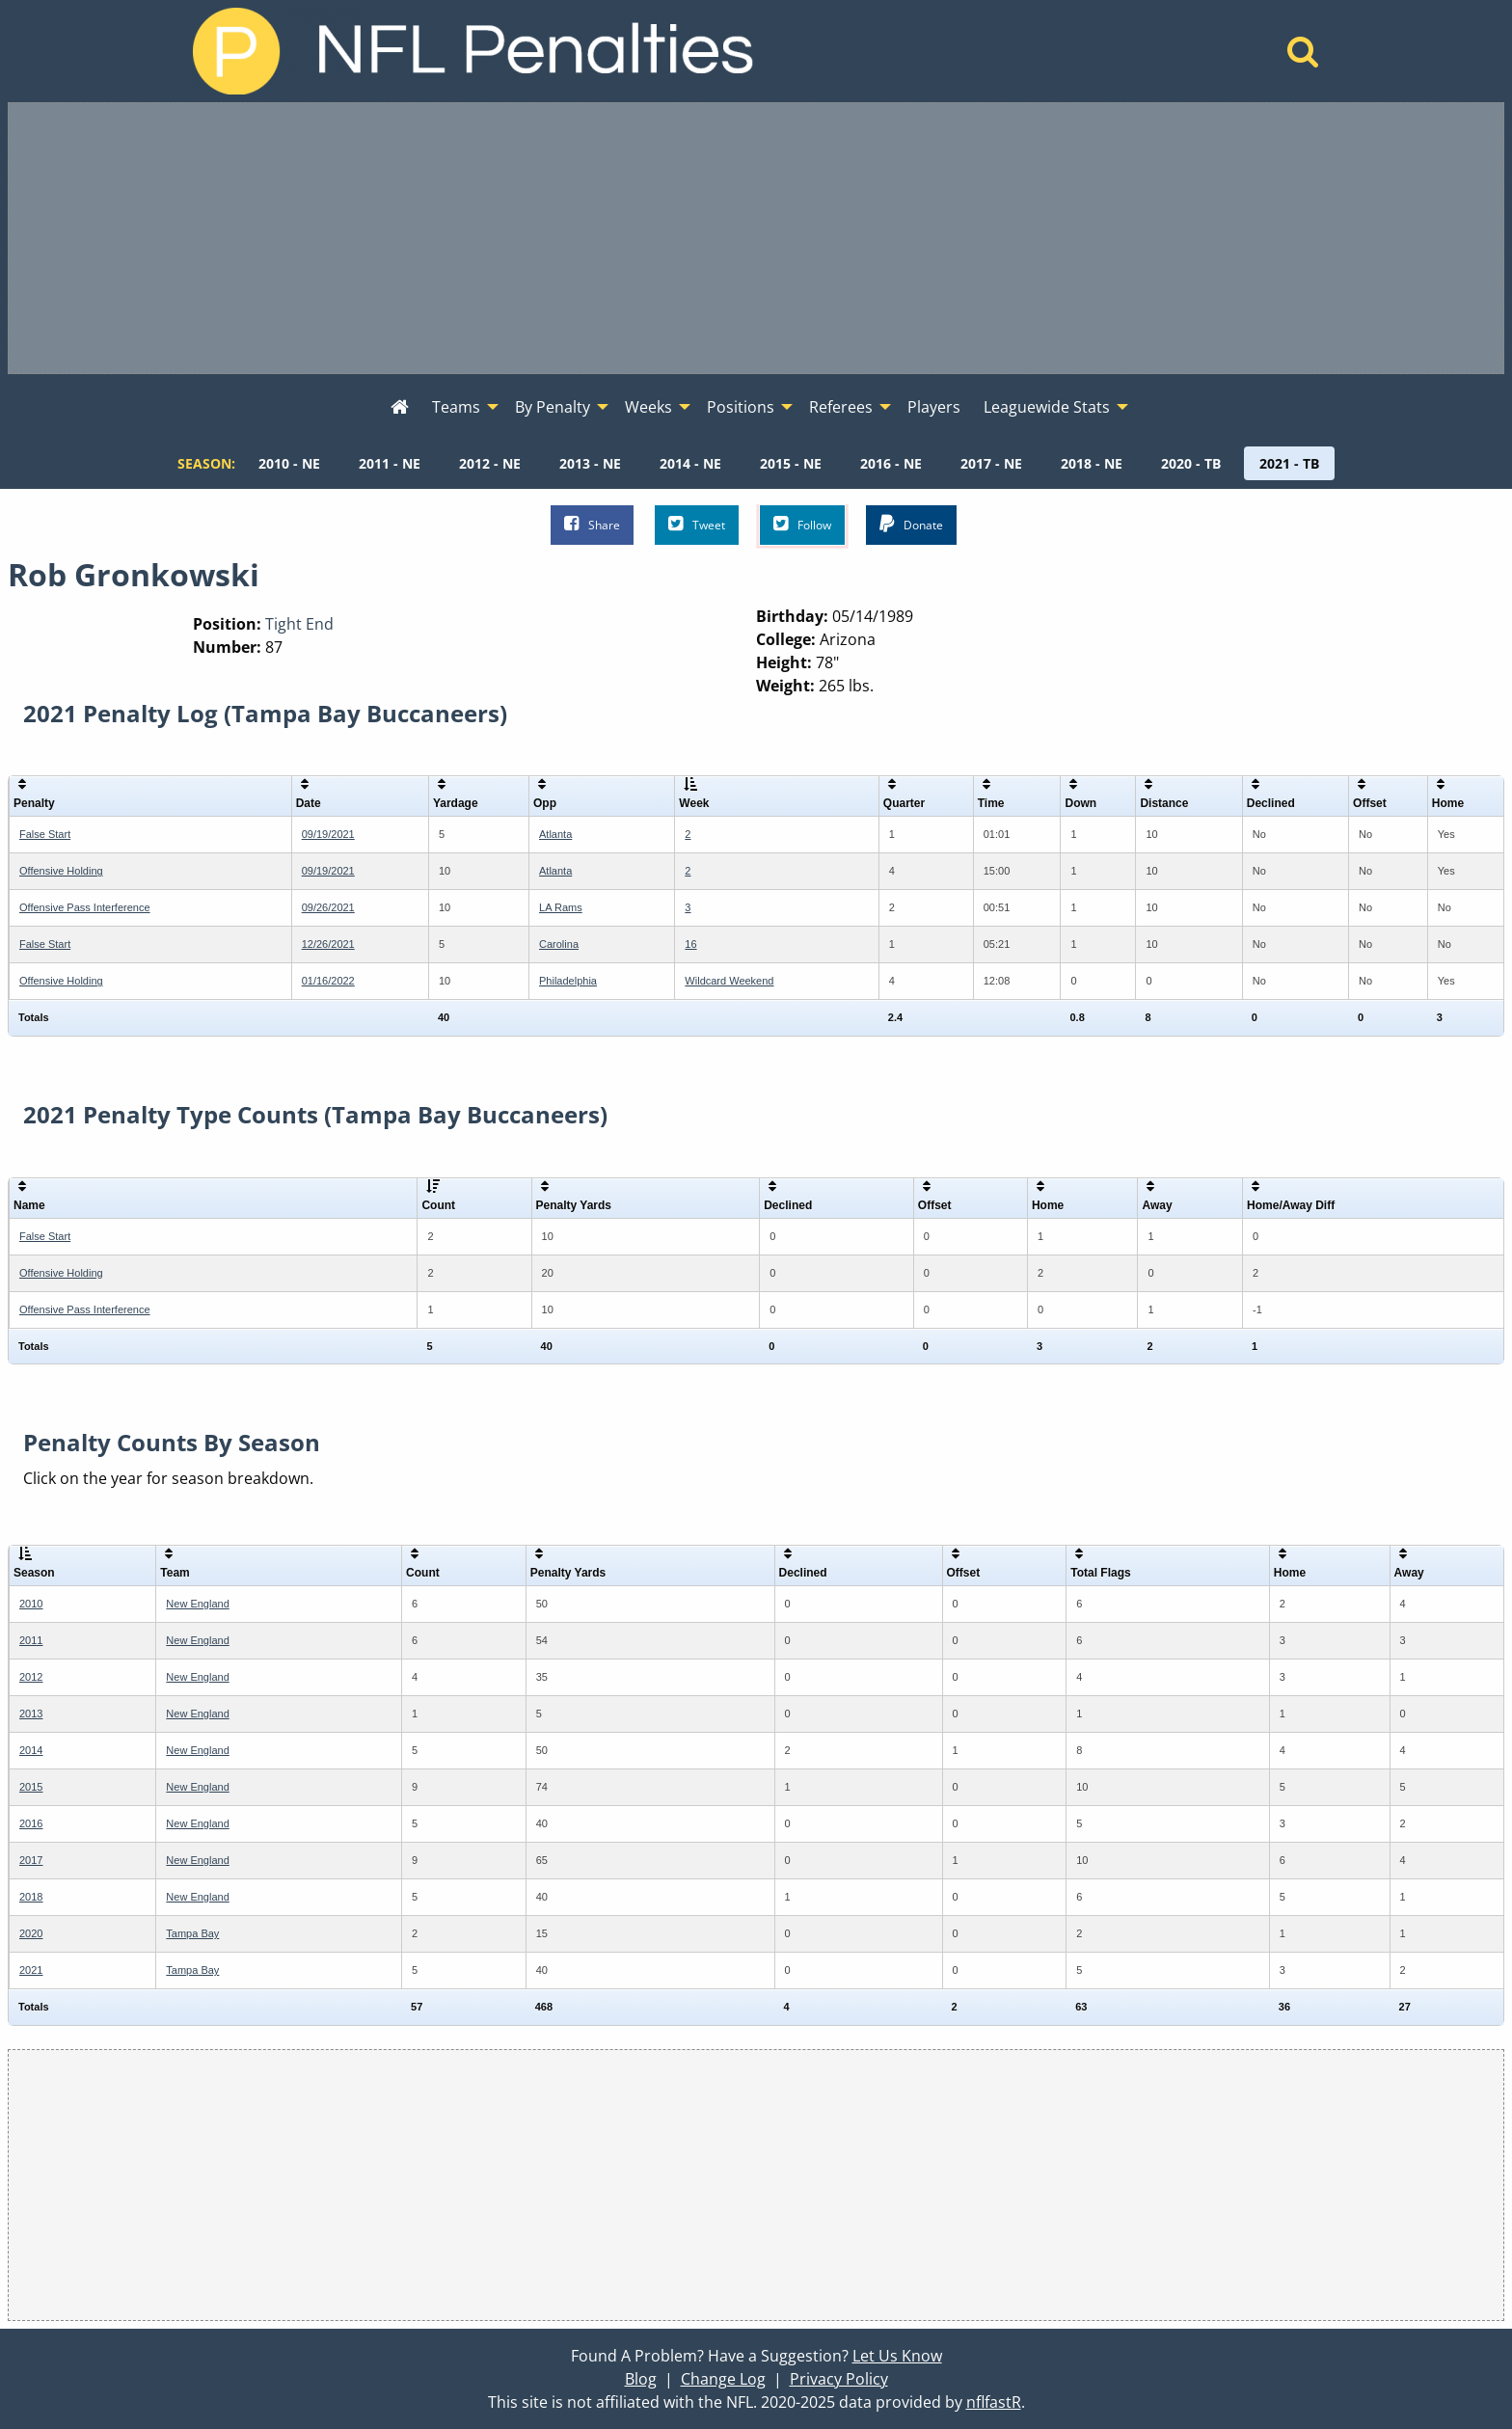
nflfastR (993, 2402)
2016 (30, 1823)
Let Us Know (897, 2355)
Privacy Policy (839, 2378)
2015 (30, 1787)
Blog (641, 2378)
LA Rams (560, 907)
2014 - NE (690, 463)
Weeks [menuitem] (648, 407)
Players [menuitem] (933, 407)
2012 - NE (490, 463)
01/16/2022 (328, 980)
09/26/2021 (328, 907)
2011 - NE (389, 463)
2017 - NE (991, 463)
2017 (30, 1860)
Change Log (723, 2378)
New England (197, 1603)
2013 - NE (590, 463)
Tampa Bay (192, 1933)
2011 (30, 1640)
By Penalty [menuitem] (552, 407)
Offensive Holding (61, 871)
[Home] (1303, 56)
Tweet (696, 524)
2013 (30, 1713)
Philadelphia (568, 980)
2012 (30, 1677)
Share (592, 524)
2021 (30, 1970)
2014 (30, 1750)
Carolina (559, 944)
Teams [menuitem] (456, 407)
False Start (44, 834)
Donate (911, 524)
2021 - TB (1289, 463)
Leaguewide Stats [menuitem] (1047, 407)
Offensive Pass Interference (84, 907)
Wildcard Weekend (729, 980)
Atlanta (555, 834)
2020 (30, 1933)
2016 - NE (891, 463)
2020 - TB (1191, 463)
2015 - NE (791, 463)
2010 (30, 1603)
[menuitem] (399, 408)
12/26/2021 (328, 944)
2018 (30, 1897)
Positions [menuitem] (740, 407)
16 (690, 944)
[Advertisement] (756, 238)
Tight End (299, 623)
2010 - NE (289, 463)
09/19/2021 (328, 834)
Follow (802, 524)
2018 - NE (1091, 463)
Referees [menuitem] (841, 407)
